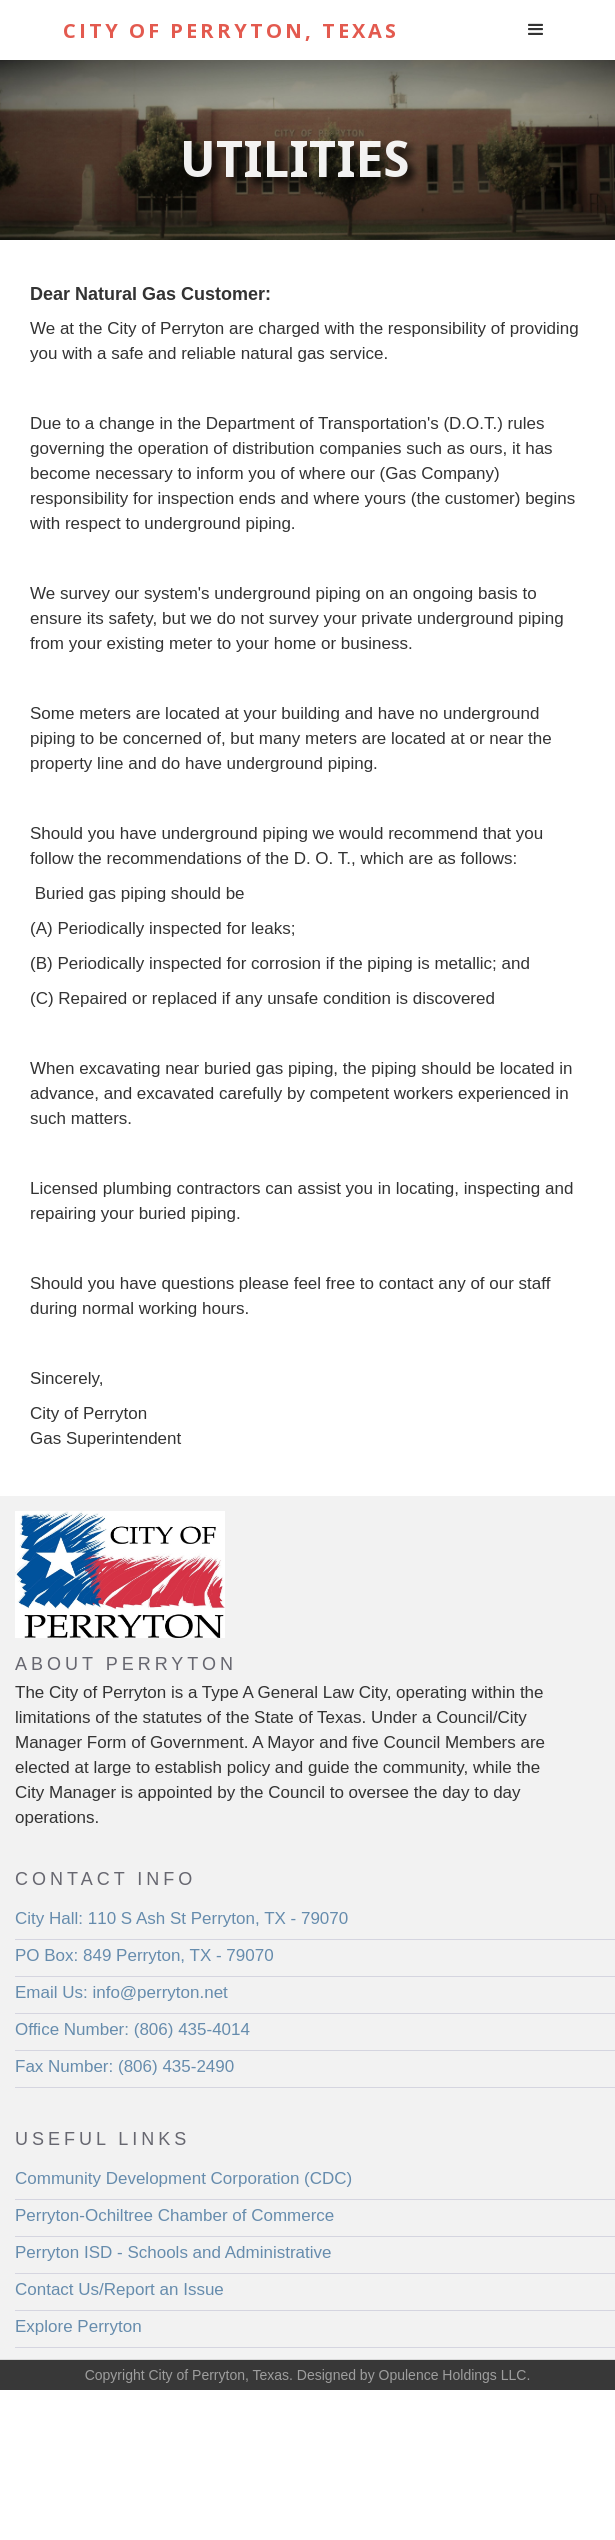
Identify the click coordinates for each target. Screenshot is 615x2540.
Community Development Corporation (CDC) (183, 2178)
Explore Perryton (78, 2326)
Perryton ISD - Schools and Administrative (173, 2252)
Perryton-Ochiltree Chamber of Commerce (174, 2215)
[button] (536, 30)
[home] (257, 30)
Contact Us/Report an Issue (119, 2289)
